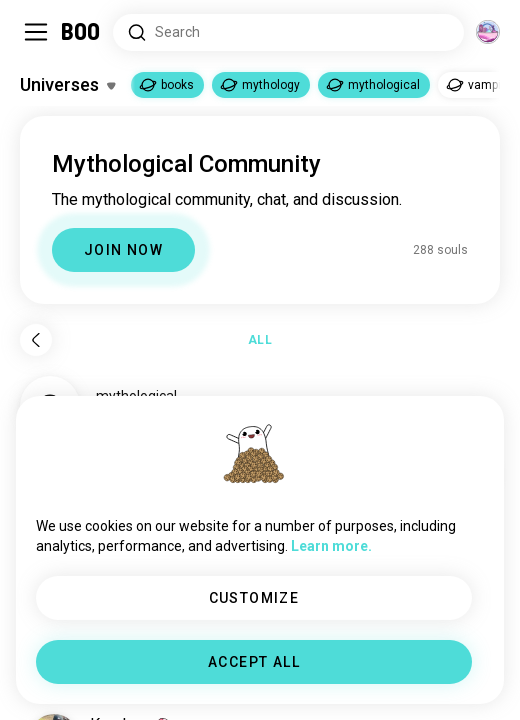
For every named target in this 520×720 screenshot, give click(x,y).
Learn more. (331, 546)
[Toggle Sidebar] (36, 32)
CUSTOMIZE (254, 598)
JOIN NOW (123, 250)
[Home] (81, 32)
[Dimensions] (488, 32)
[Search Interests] (288, 32)
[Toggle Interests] (67, 85)
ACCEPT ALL (254, 662)
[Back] (36, 340)
